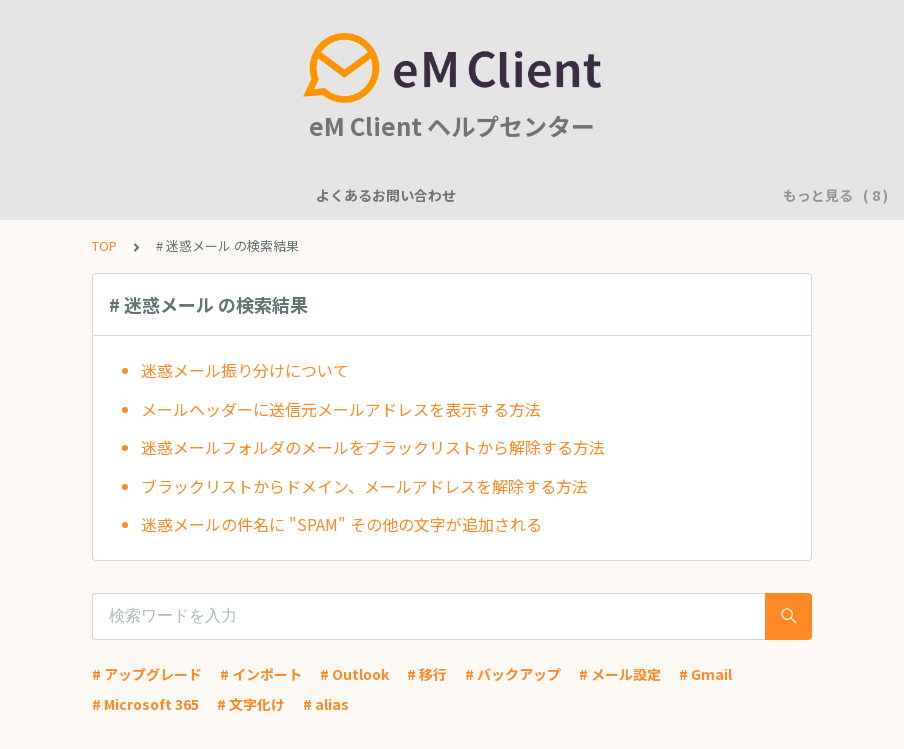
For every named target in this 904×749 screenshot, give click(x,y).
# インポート (261, 674)
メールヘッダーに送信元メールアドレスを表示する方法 (341, 409)
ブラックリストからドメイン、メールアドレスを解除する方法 (364, 486)
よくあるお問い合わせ (113, 195)
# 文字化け (251, 704)
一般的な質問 (365, 195)
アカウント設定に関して (512, 195)
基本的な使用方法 (673, 195)
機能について (253, 195)
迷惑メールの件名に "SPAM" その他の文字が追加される (341, 524)
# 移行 (427, 674)
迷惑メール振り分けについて (245, 370)
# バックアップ (513, 674)
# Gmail (705, 674)
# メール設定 (620, 674)
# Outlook (354, 674)
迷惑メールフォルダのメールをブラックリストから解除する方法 (373, 447)
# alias (326, 704)
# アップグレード (147, 674)
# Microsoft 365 (145, 704)
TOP (104, 245)
